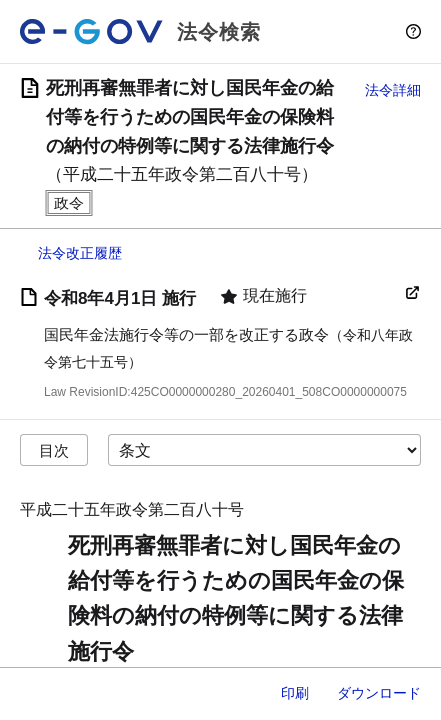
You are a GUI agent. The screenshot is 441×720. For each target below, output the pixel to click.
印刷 (295, 693)
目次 (54, 450)
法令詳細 (393, 90)
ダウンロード (379, 693)
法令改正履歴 (80, 253)
